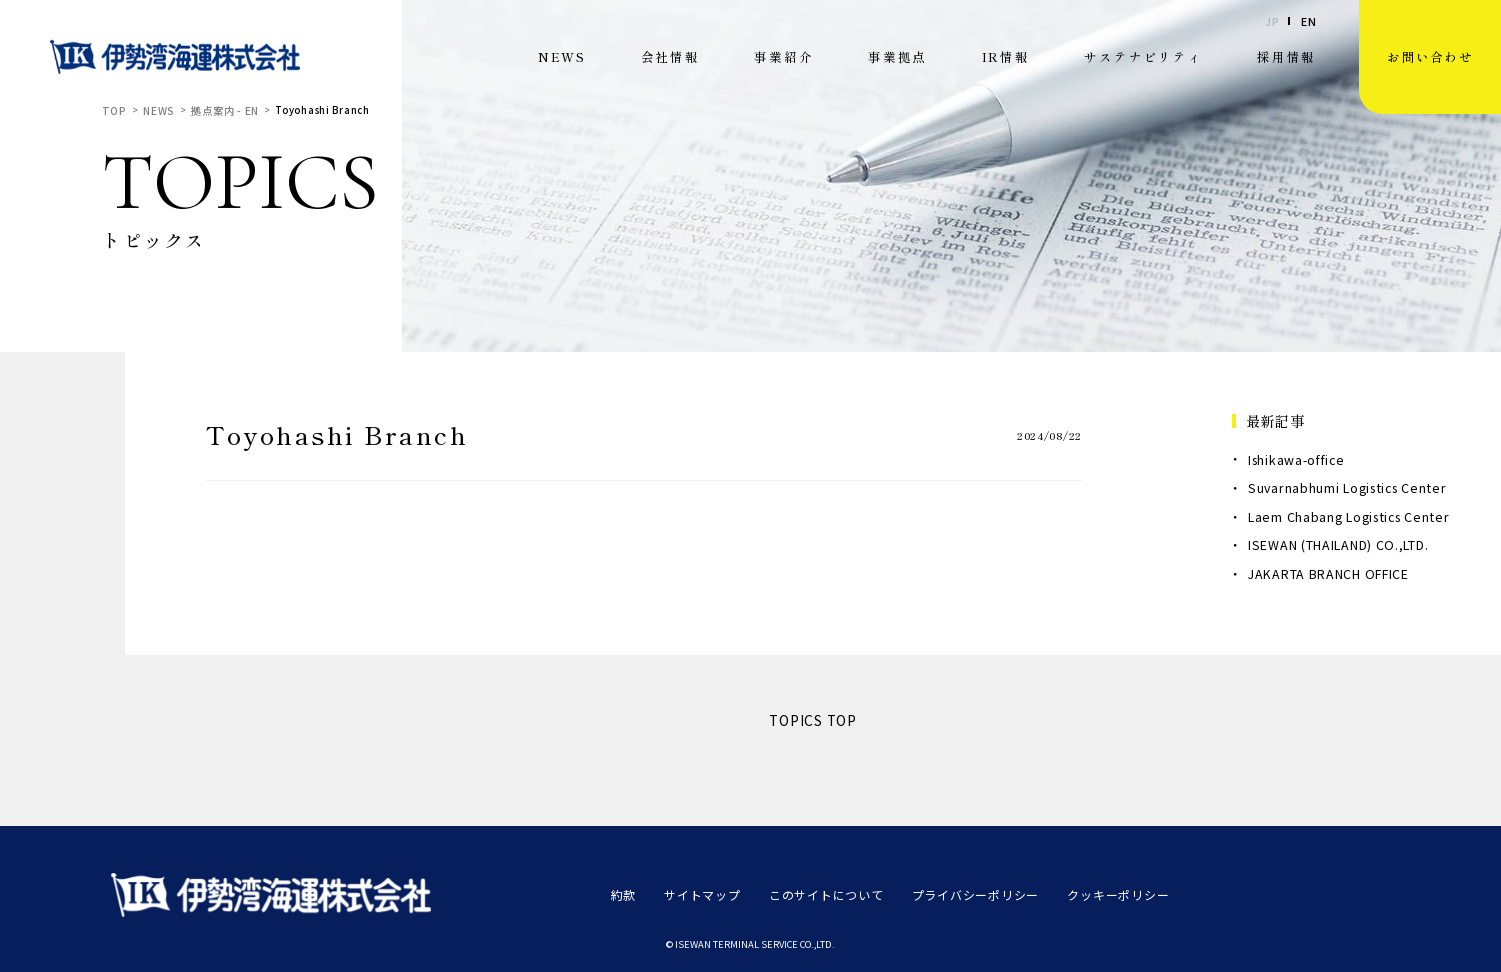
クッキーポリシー (1086, 893)
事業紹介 (783, 56)
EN (1308, 21)
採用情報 (1286, 56)
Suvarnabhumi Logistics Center (1347, 488)
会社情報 (670, 56)
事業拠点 (897, 56)
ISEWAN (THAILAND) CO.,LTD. (1338, 545)
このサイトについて (812, 893)
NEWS (562, 56)
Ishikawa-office (1296, 460)
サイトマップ (697, 893)
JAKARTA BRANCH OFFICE (1328, 574)
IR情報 (1006, 56)
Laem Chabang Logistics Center (1348, 517)
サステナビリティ (1143, 56)
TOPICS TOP (813, 720)
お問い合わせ (1430, 56)
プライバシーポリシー (952, 893)
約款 (622, 893)
